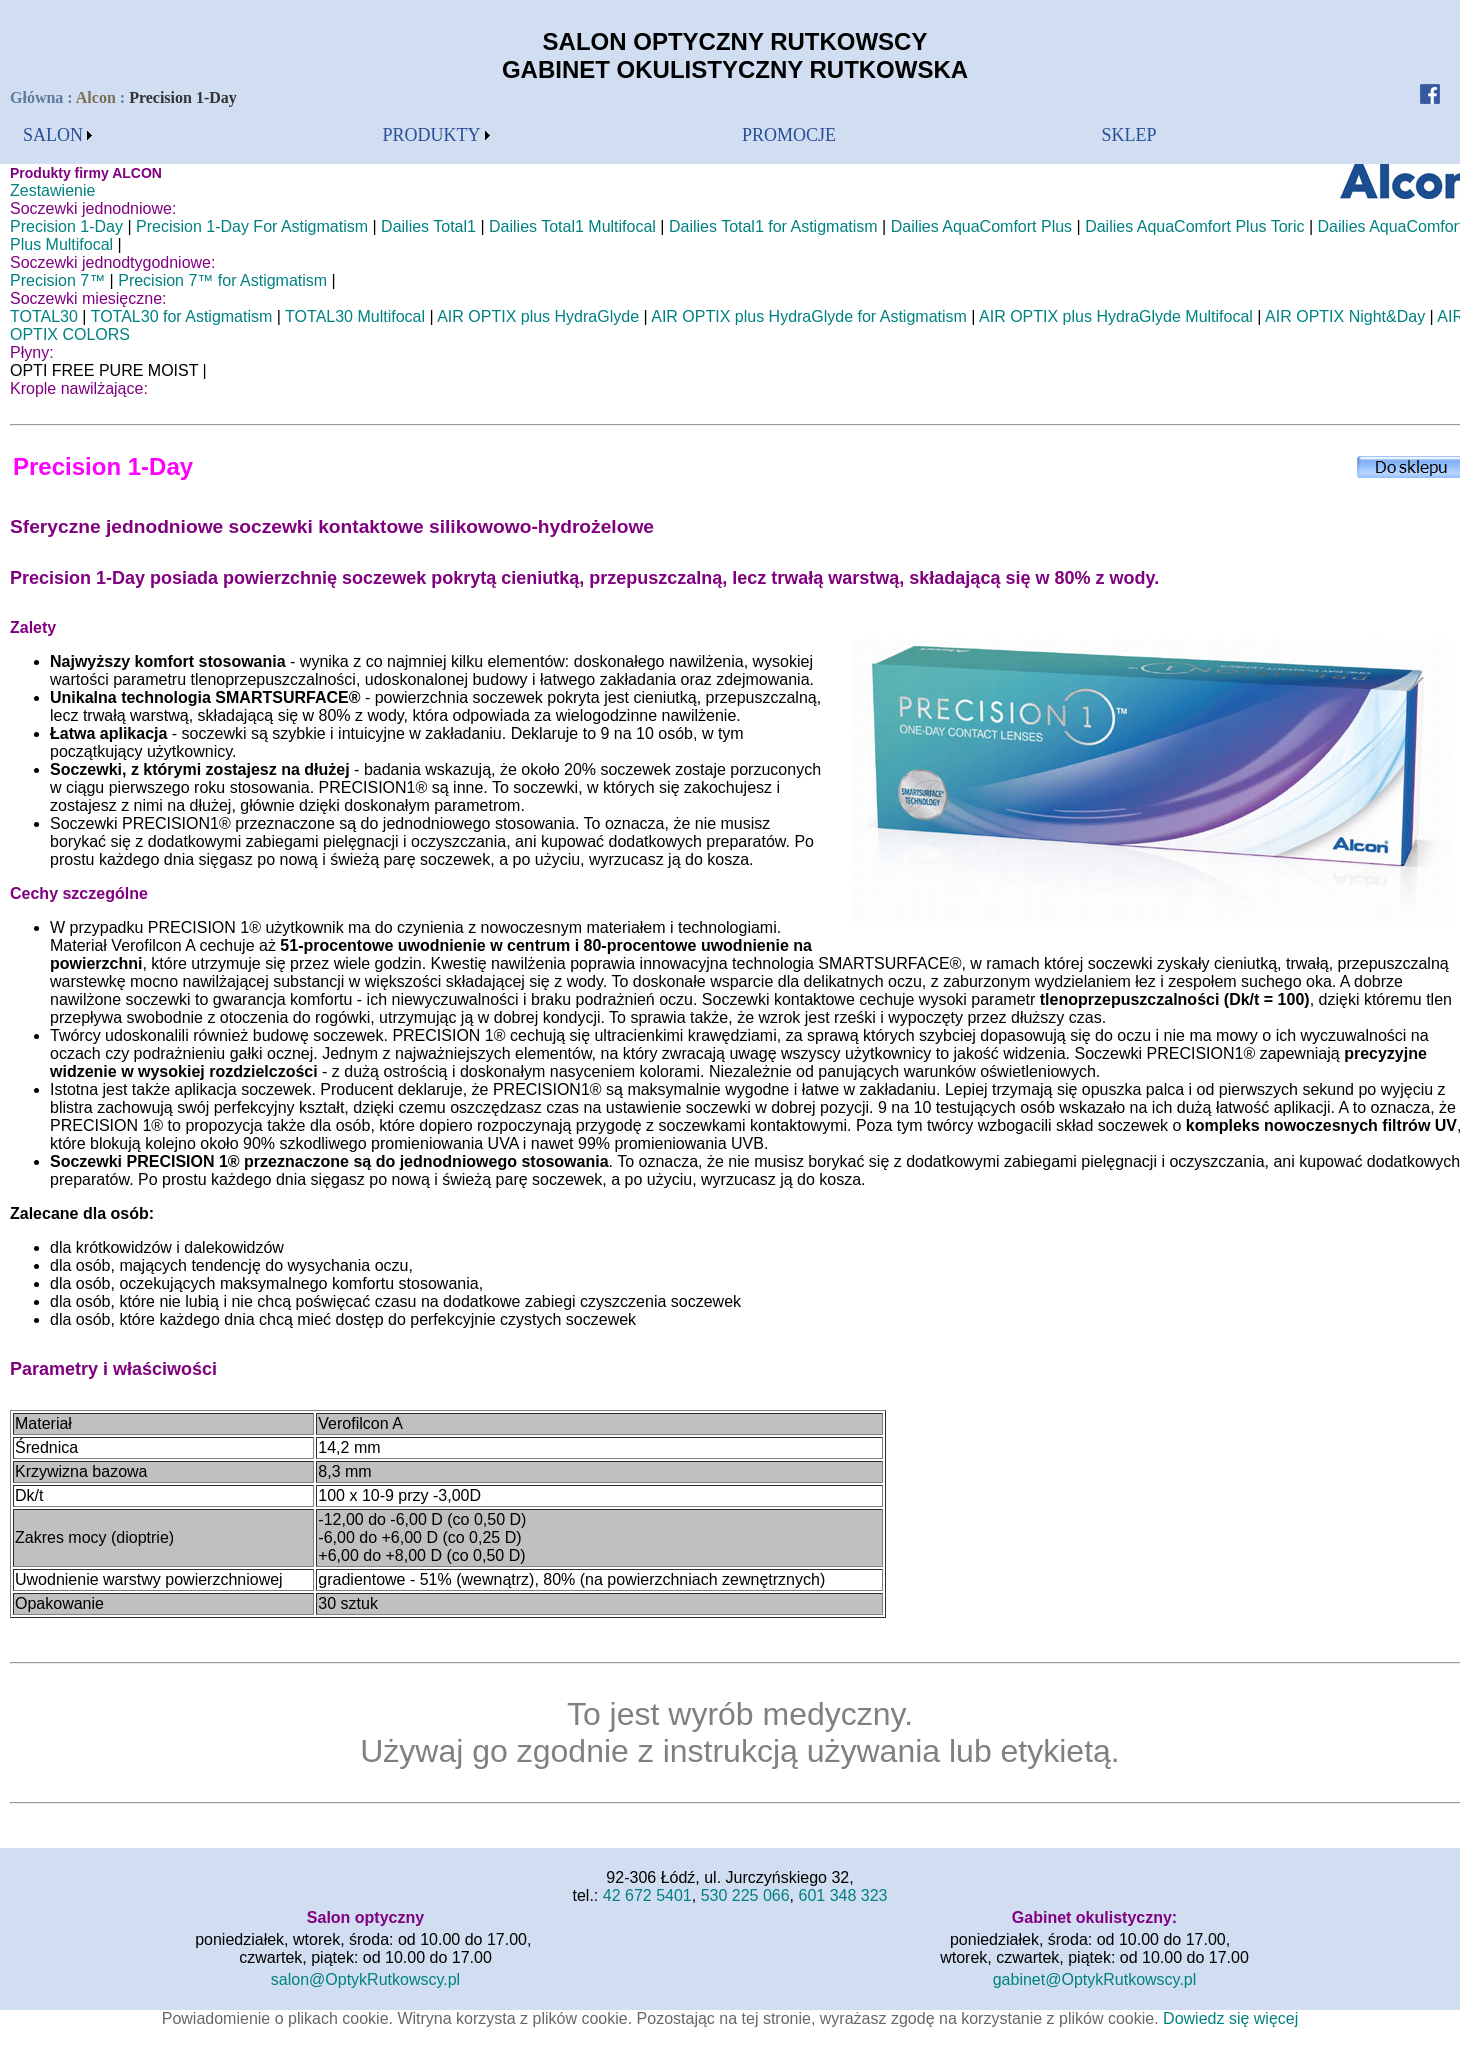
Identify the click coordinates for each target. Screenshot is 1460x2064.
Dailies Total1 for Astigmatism (773, 226)
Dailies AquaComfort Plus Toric (1194, 226)
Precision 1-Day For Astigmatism (252, 226)
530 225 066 (745, 1895)
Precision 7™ (57, 280)
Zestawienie (52, 190)
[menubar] (57, 135)
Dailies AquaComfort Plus (981, 226)
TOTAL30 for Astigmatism (182, 316)
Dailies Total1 (428, 226)
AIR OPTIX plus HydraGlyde (538, 316)
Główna (38, 97)
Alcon (96, 97)
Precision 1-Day (66, 226)
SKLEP (1129, 135)
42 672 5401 (647, 1895)
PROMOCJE (789, 135)
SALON (53, 135)
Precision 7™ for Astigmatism (222, 280)
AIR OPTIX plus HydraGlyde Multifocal (1116, 316)
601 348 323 (843, 1895)
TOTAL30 (44, 316)
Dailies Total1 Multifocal (572, 226)
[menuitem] (57, 135)
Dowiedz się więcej (1230, 2018)
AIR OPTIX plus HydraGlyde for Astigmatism (809, 316)
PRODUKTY (432, 135)
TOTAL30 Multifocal (355, 316)
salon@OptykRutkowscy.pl (365, 1979)
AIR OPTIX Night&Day (1345, 316)
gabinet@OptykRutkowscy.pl (1095, 1979)
